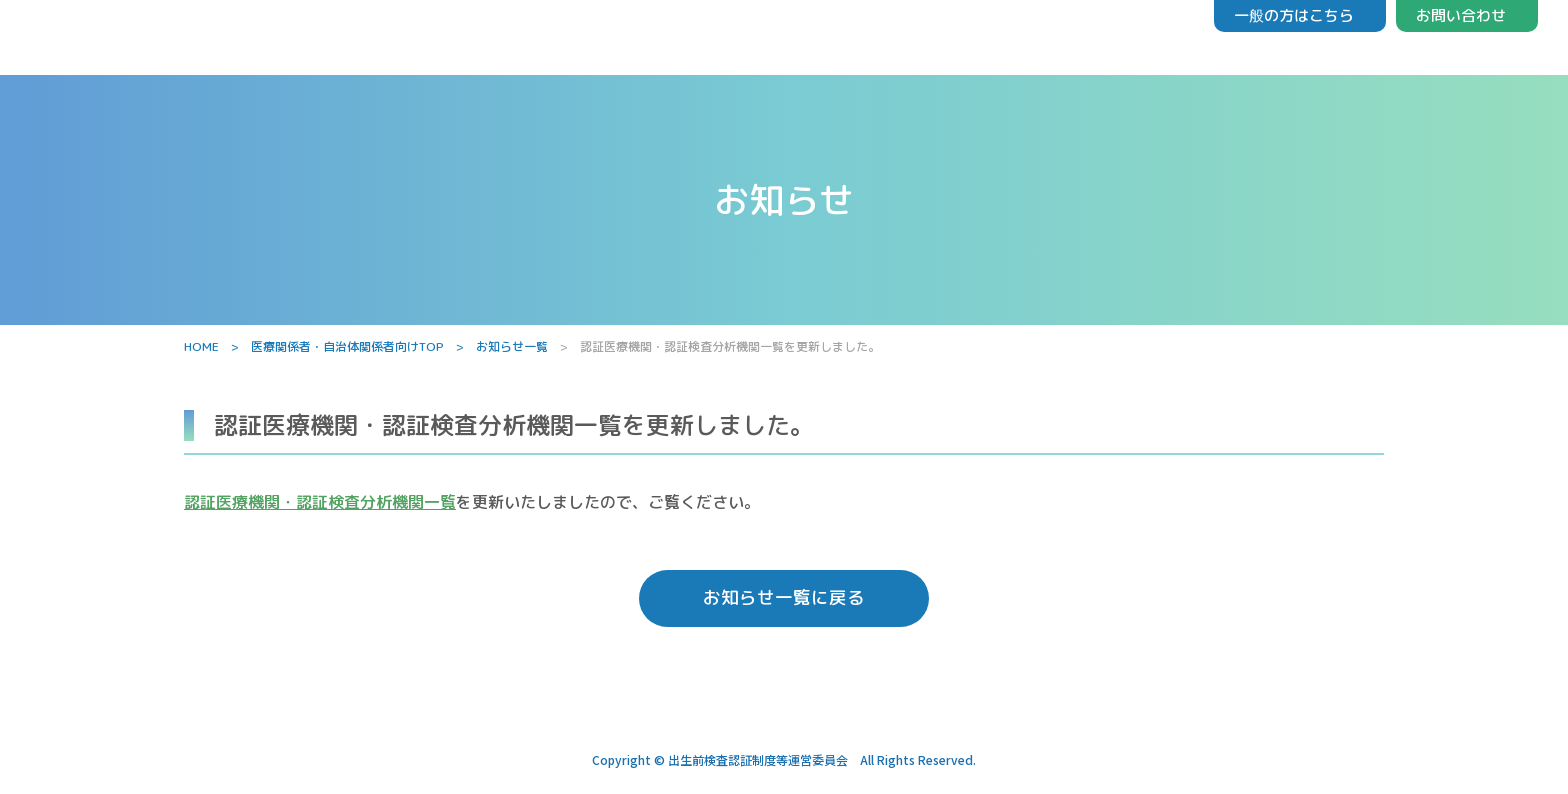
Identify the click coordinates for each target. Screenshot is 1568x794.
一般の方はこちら (1294, 15)
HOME (201, 346)
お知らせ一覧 (512, 346)
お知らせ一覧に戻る (784, 602)
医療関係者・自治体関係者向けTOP (347, 346)
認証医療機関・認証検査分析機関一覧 (320, 502)
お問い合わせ (1461, 15)
